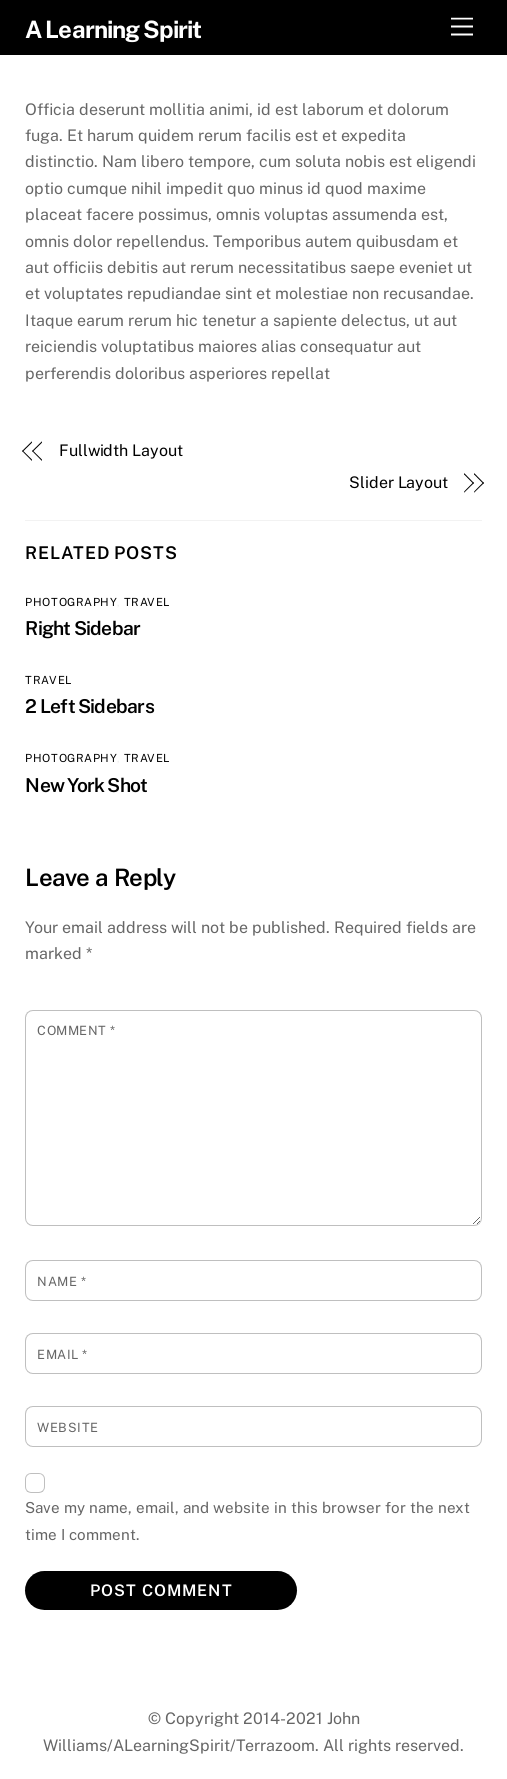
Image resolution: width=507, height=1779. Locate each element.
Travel (147, 602)
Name (61, 1281)
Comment (76, 1030)
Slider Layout (398, 482)
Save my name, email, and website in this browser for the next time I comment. (247, 1520)
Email (62, 1354)
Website (68, 1427)
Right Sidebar (82, 628)
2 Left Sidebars (89, 706)
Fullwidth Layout (121, 450)
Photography (70, 602)
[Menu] (462, 27)
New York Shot (86, 785)
